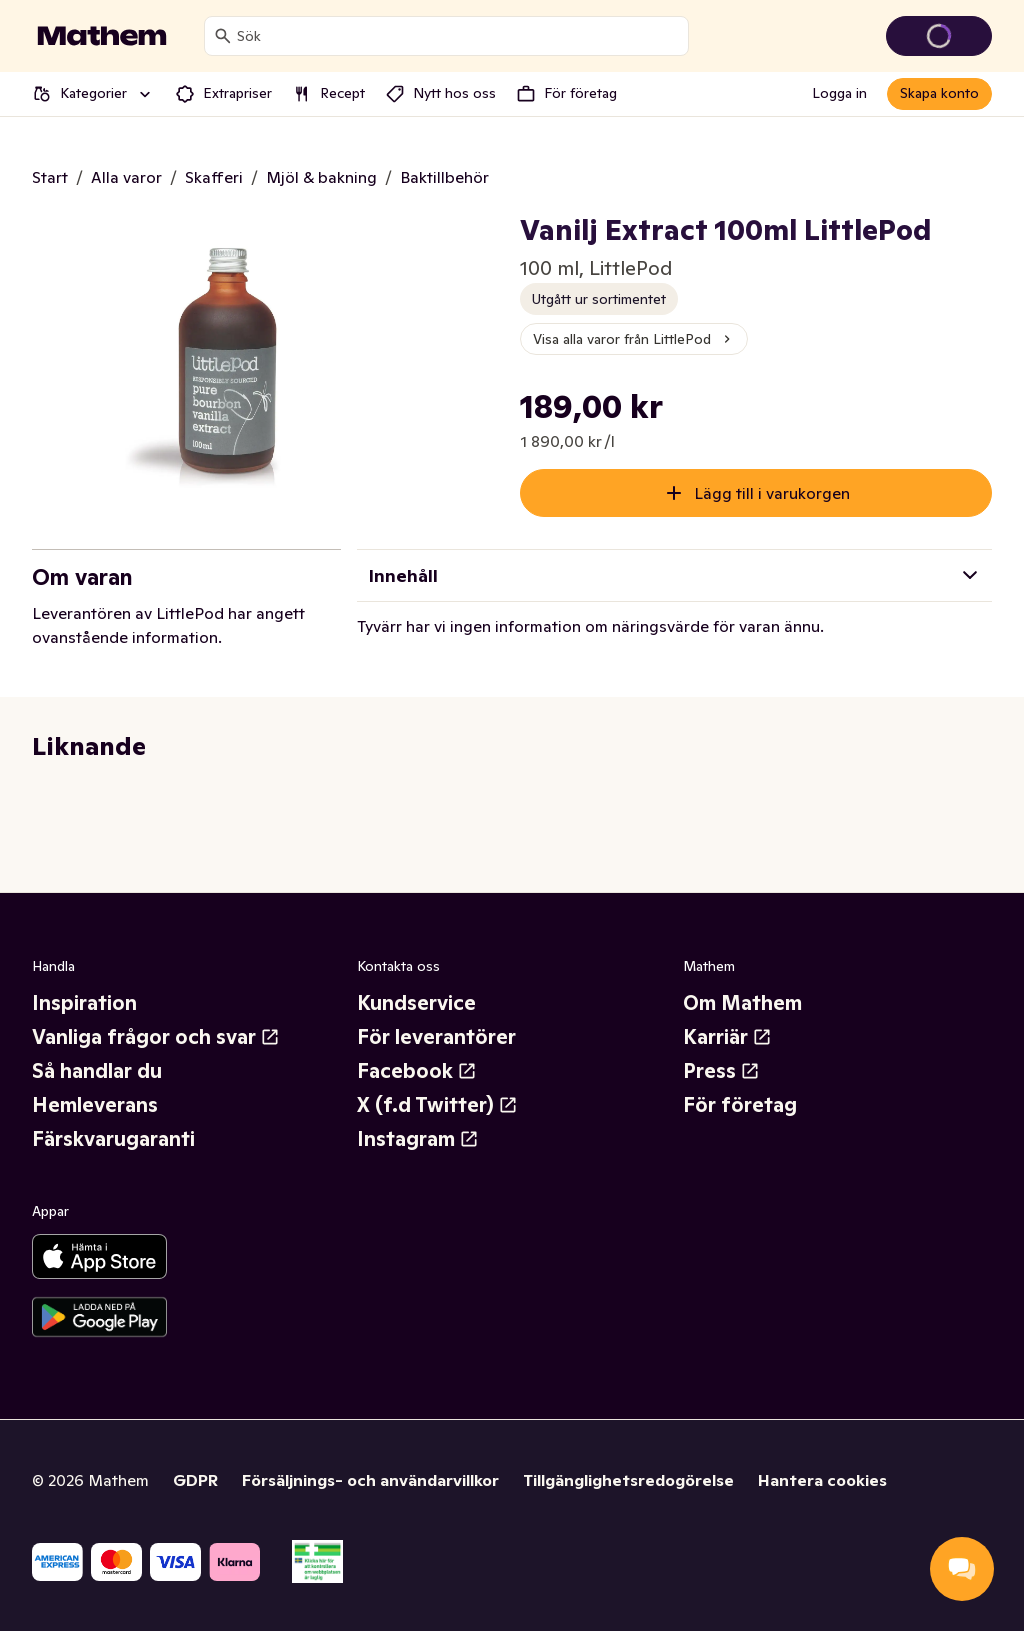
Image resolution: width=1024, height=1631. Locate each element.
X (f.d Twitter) (437, 1105)
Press (721, 1071)
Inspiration (84, 1003)
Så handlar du (97, 1071)
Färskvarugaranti (113, 1139)
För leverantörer (436, 1037)
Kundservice (416, 1003)
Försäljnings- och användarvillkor (370, 1480)
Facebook (417, 1071)
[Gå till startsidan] (102, 36)
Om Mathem (742, 1003)
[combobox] (458, 36)
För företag (740, 1105)
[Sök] (223, 36)
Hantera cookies (822, 1480)
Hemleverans (95, 1105)
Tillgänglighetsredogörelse (628, 1480)
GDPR (195, 1480)
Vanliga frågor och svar (156, 1037)
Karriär (727, 1037)
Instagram (418, 1139)
